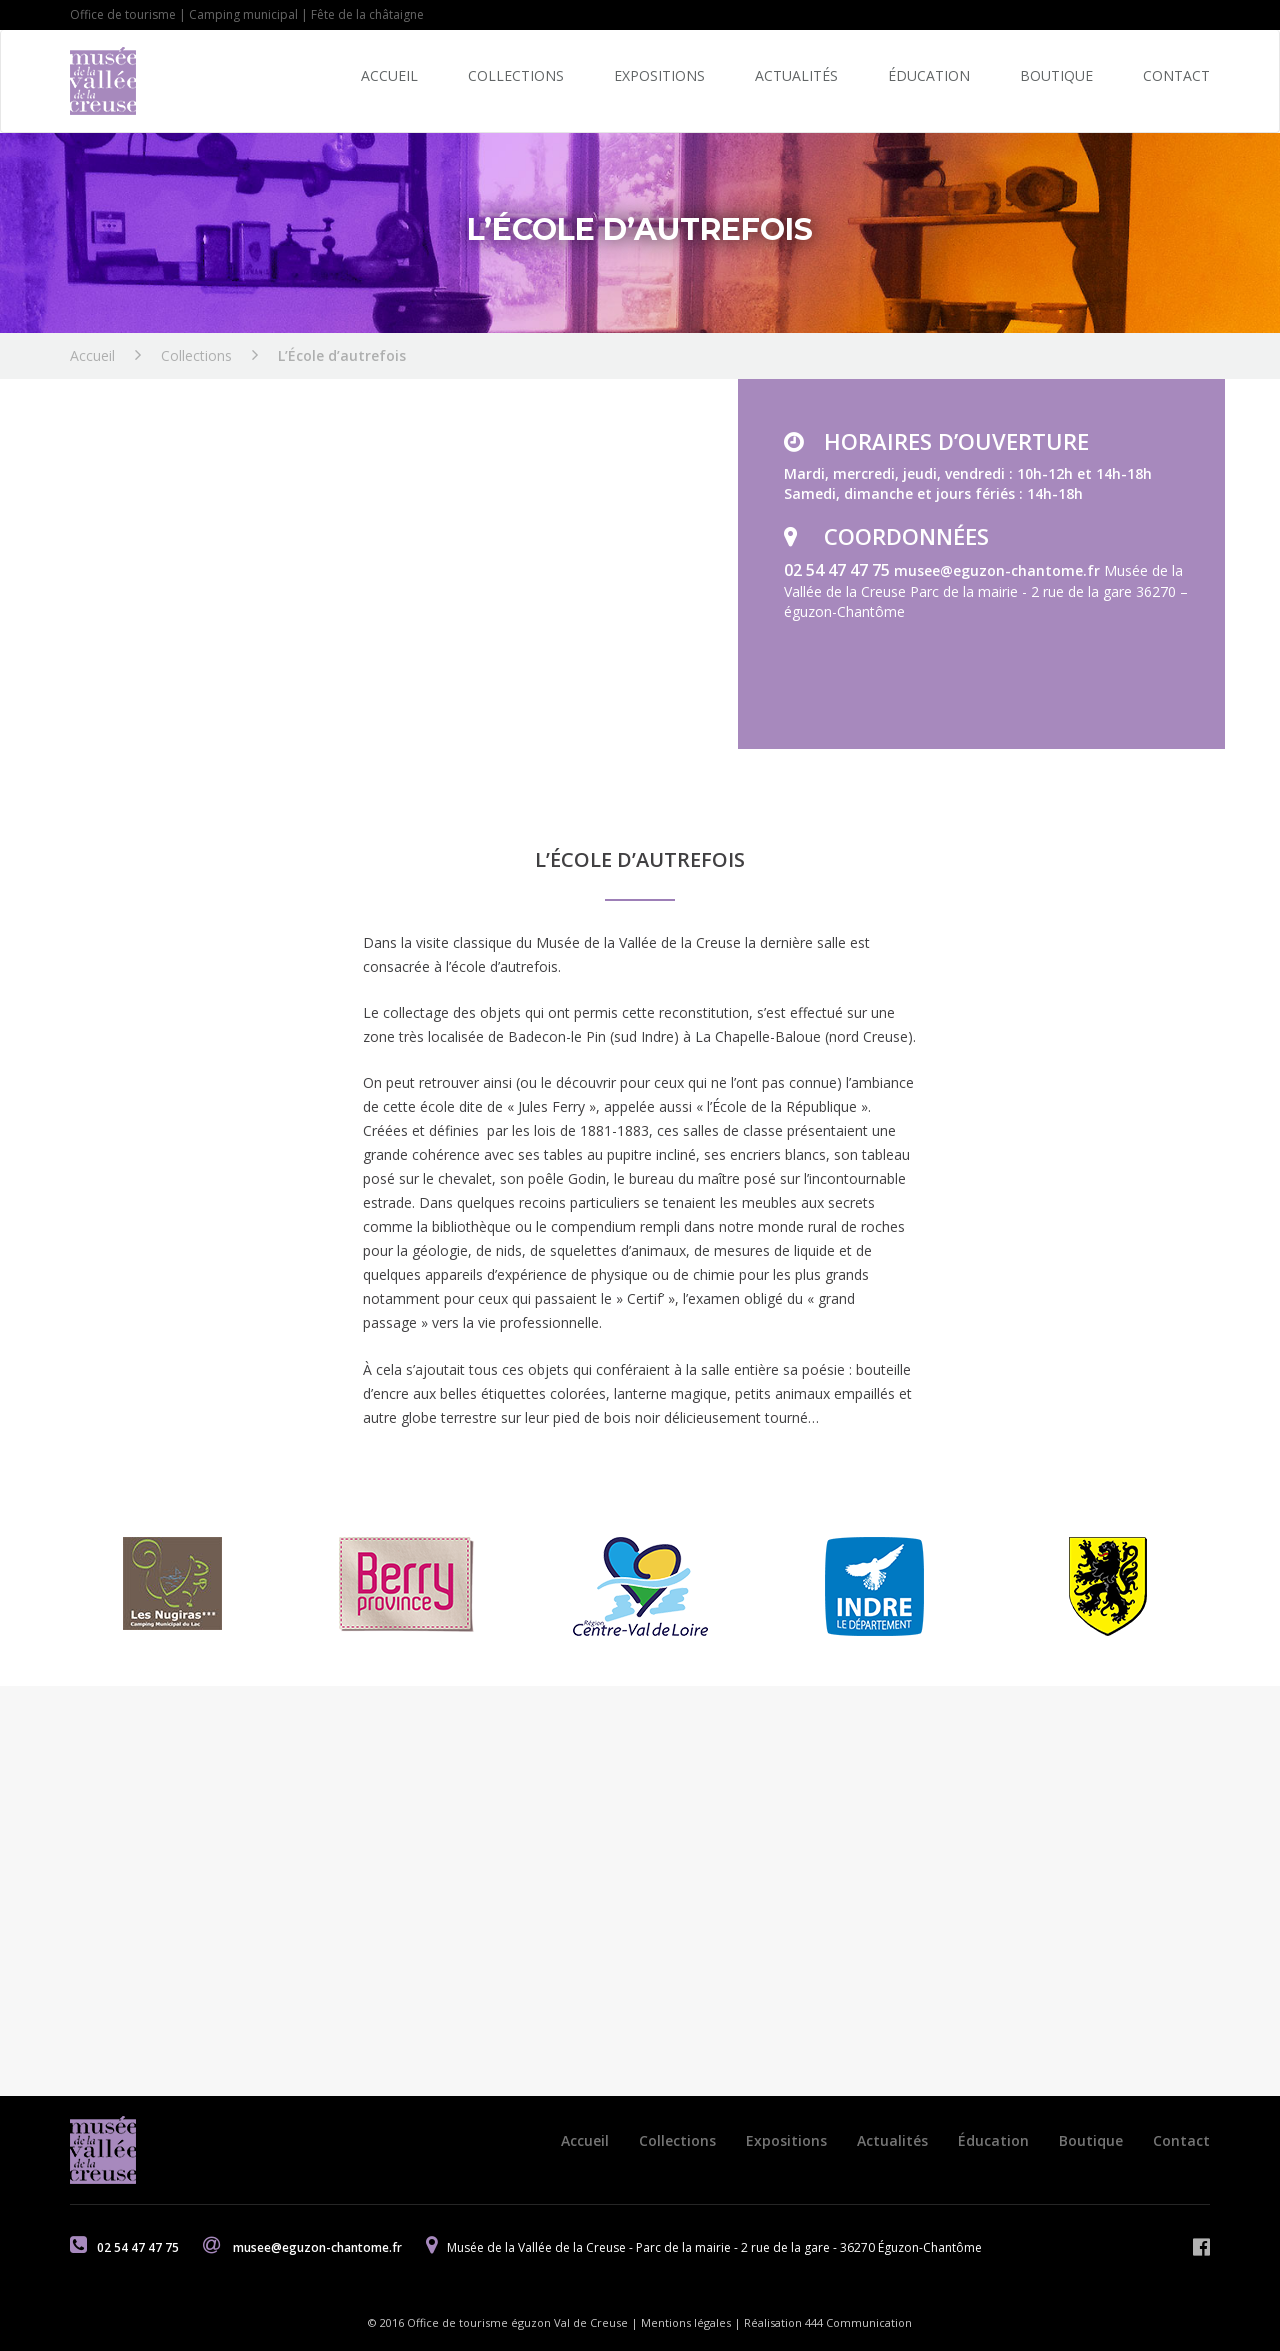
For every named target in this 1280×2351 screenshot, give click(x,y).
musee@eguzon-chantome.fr (999, 570)
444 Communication (858, 2322)
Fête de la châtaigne (367, 14)
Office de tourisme (123, 14)
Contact (1176, 75)
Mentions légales (686, 2322)
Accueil (389, 75)
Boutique (1056, 75)
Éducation (929, 75)
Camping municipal (243, 14)
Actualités (796, 75)
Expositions (659, 75)
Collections (516, 75)
